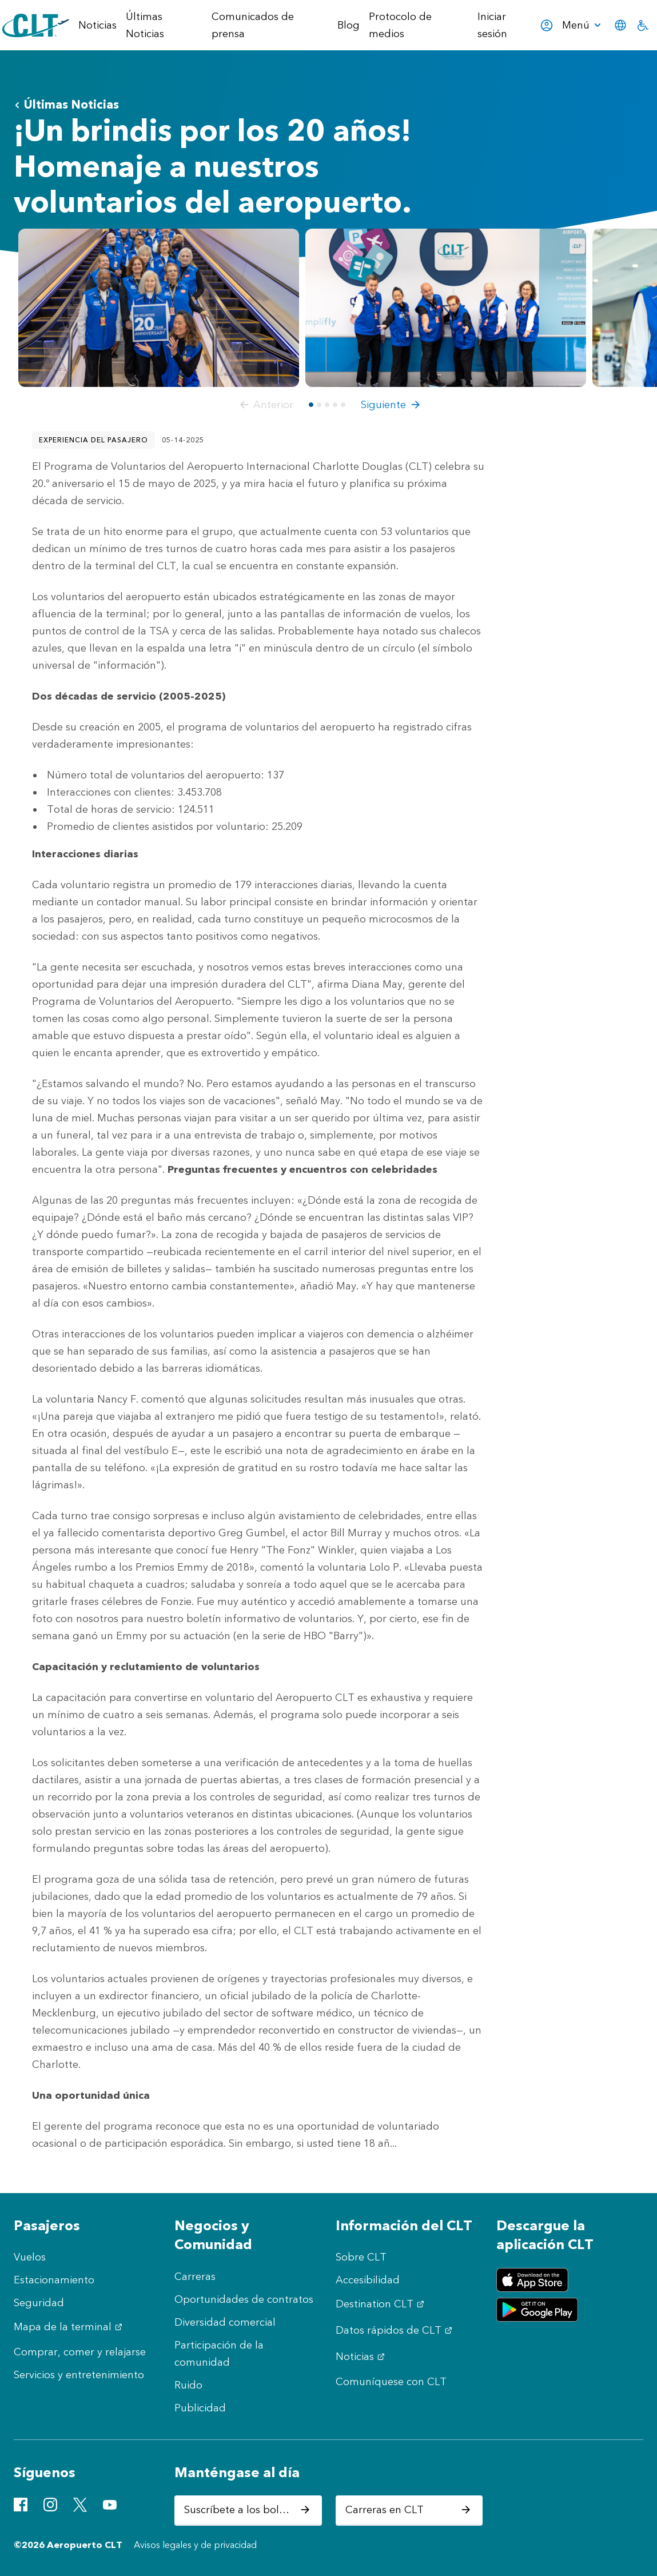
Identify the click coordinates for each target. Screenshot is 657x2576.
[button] (263, 404)
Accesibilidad (368, 2280)
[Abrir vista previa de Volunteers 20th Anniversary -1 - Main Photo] (158, 307)
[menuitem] (583, 25)
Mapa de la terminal (69, 2327)
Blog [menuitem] (348, 25)
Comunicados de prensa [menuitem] (253, 25)
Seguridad (39, 2303)
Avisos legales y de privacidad (195, 2544)
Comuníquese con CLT (391, 2381)
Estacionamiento (54, 2280)
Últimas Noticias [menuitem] (145, 25)
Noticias (362, 2356)
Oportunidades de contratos (243, 2299)
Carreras (195, 2276)
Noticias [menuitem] (97, 25)
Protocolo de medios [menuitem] (400, 25)
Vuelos (30, 2257)
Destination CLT (381, 2304)
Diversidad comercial (225, 2322)
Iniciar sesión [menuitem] (515, 25)
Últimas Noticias (66, 104)
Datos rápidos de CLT (395, 2330)
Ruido (188, 2385)
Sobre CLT (361, 2257)
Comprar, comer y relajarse (80, 2352)
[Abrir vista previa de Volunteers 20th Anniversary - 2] (445, 307)
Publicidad (200, 2408)
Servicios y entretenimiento (79, 2375)
